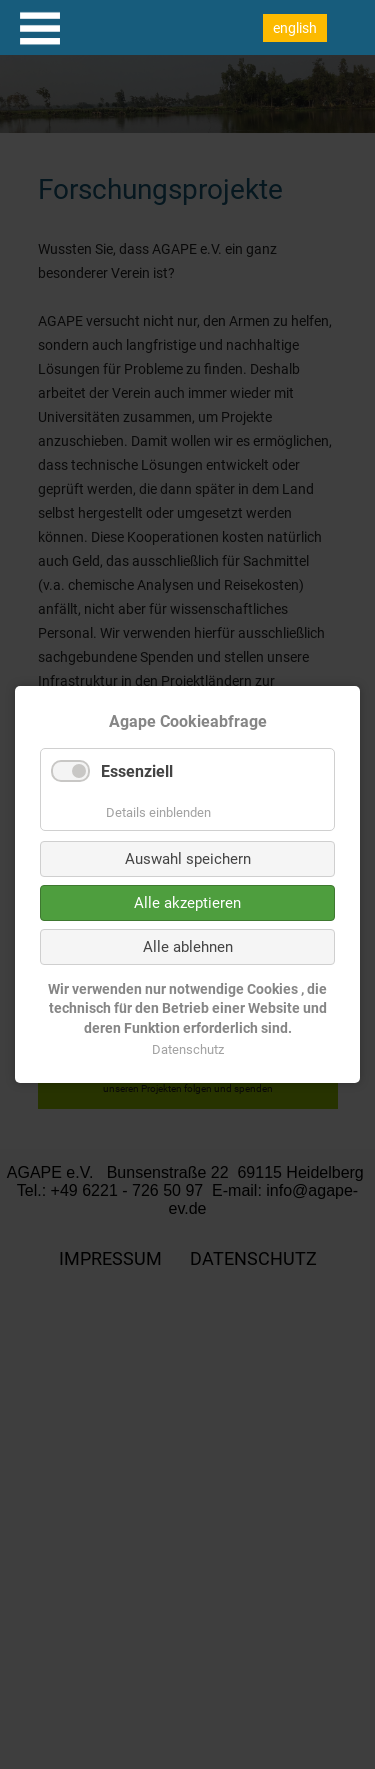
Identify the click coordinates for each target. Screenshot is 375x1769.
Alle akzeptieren (187, 903)
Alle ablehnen (188, 947)
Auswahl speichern (188, 859)
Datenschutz (188, 1049)
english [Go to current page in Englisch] (295, 28)
